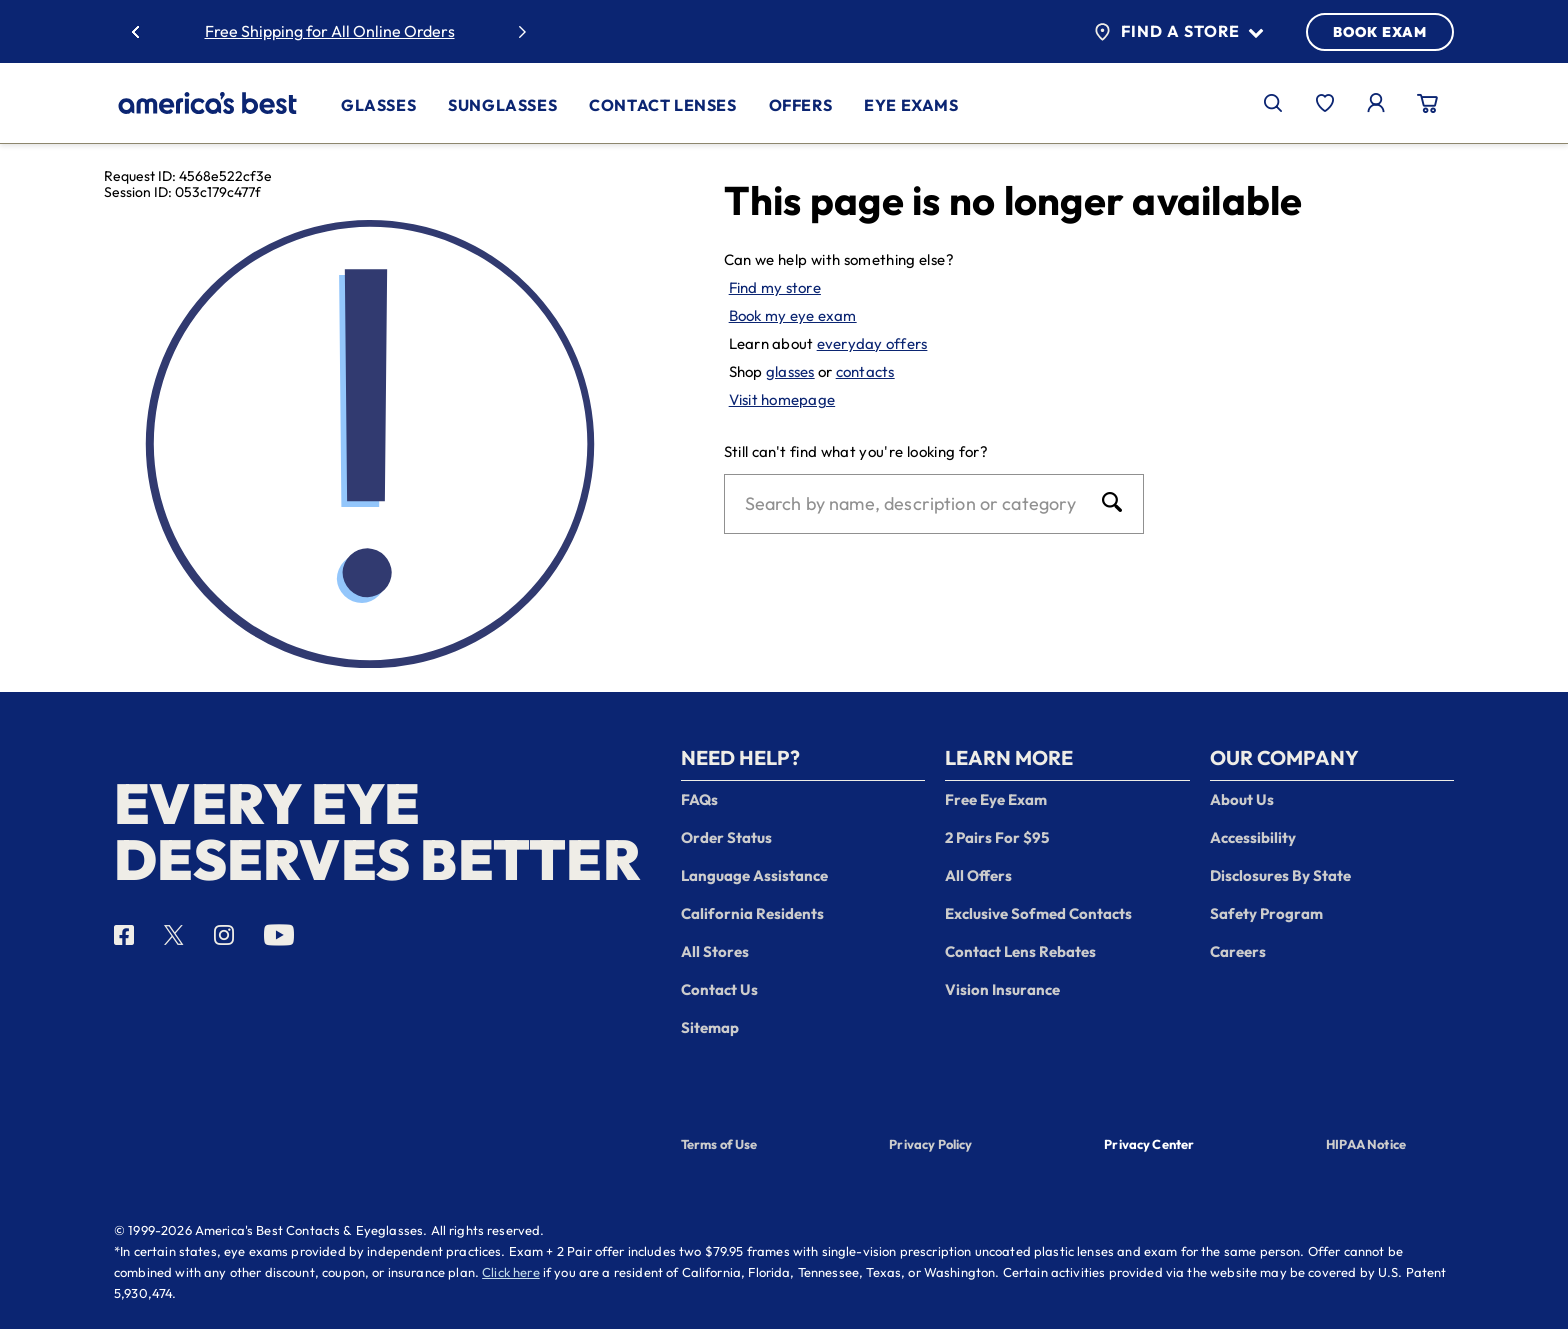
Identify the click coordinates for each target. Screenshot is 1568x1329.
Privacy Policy (930, 1144)
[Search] (914, 504)
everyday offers (872, 343)
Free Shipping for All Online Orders (330, 31)
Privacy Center (1149, 1146)
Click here (511, 1272)
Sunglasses (502, 105)
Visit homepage (782, 399)
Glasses (378, 105)
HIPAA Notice (1366, 1144)
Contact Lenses (662, 105)
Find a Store (1178, 32)
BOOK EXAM (1380, 32)
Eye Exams (911, 105)
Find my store (775, 287)
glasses (790, 371)
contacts (865, 371)
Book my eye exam (793, 315)
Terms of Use (719, 1144)
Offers (801, 105)
